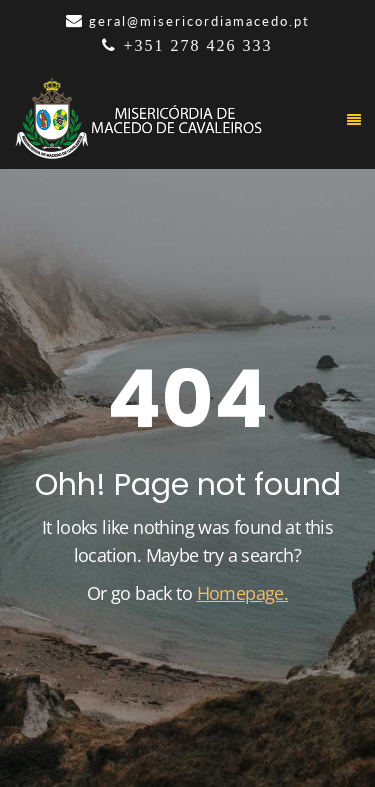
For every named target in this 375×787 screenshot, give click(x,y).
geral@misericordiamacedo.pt (199, 21)
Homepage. (243, 593)
